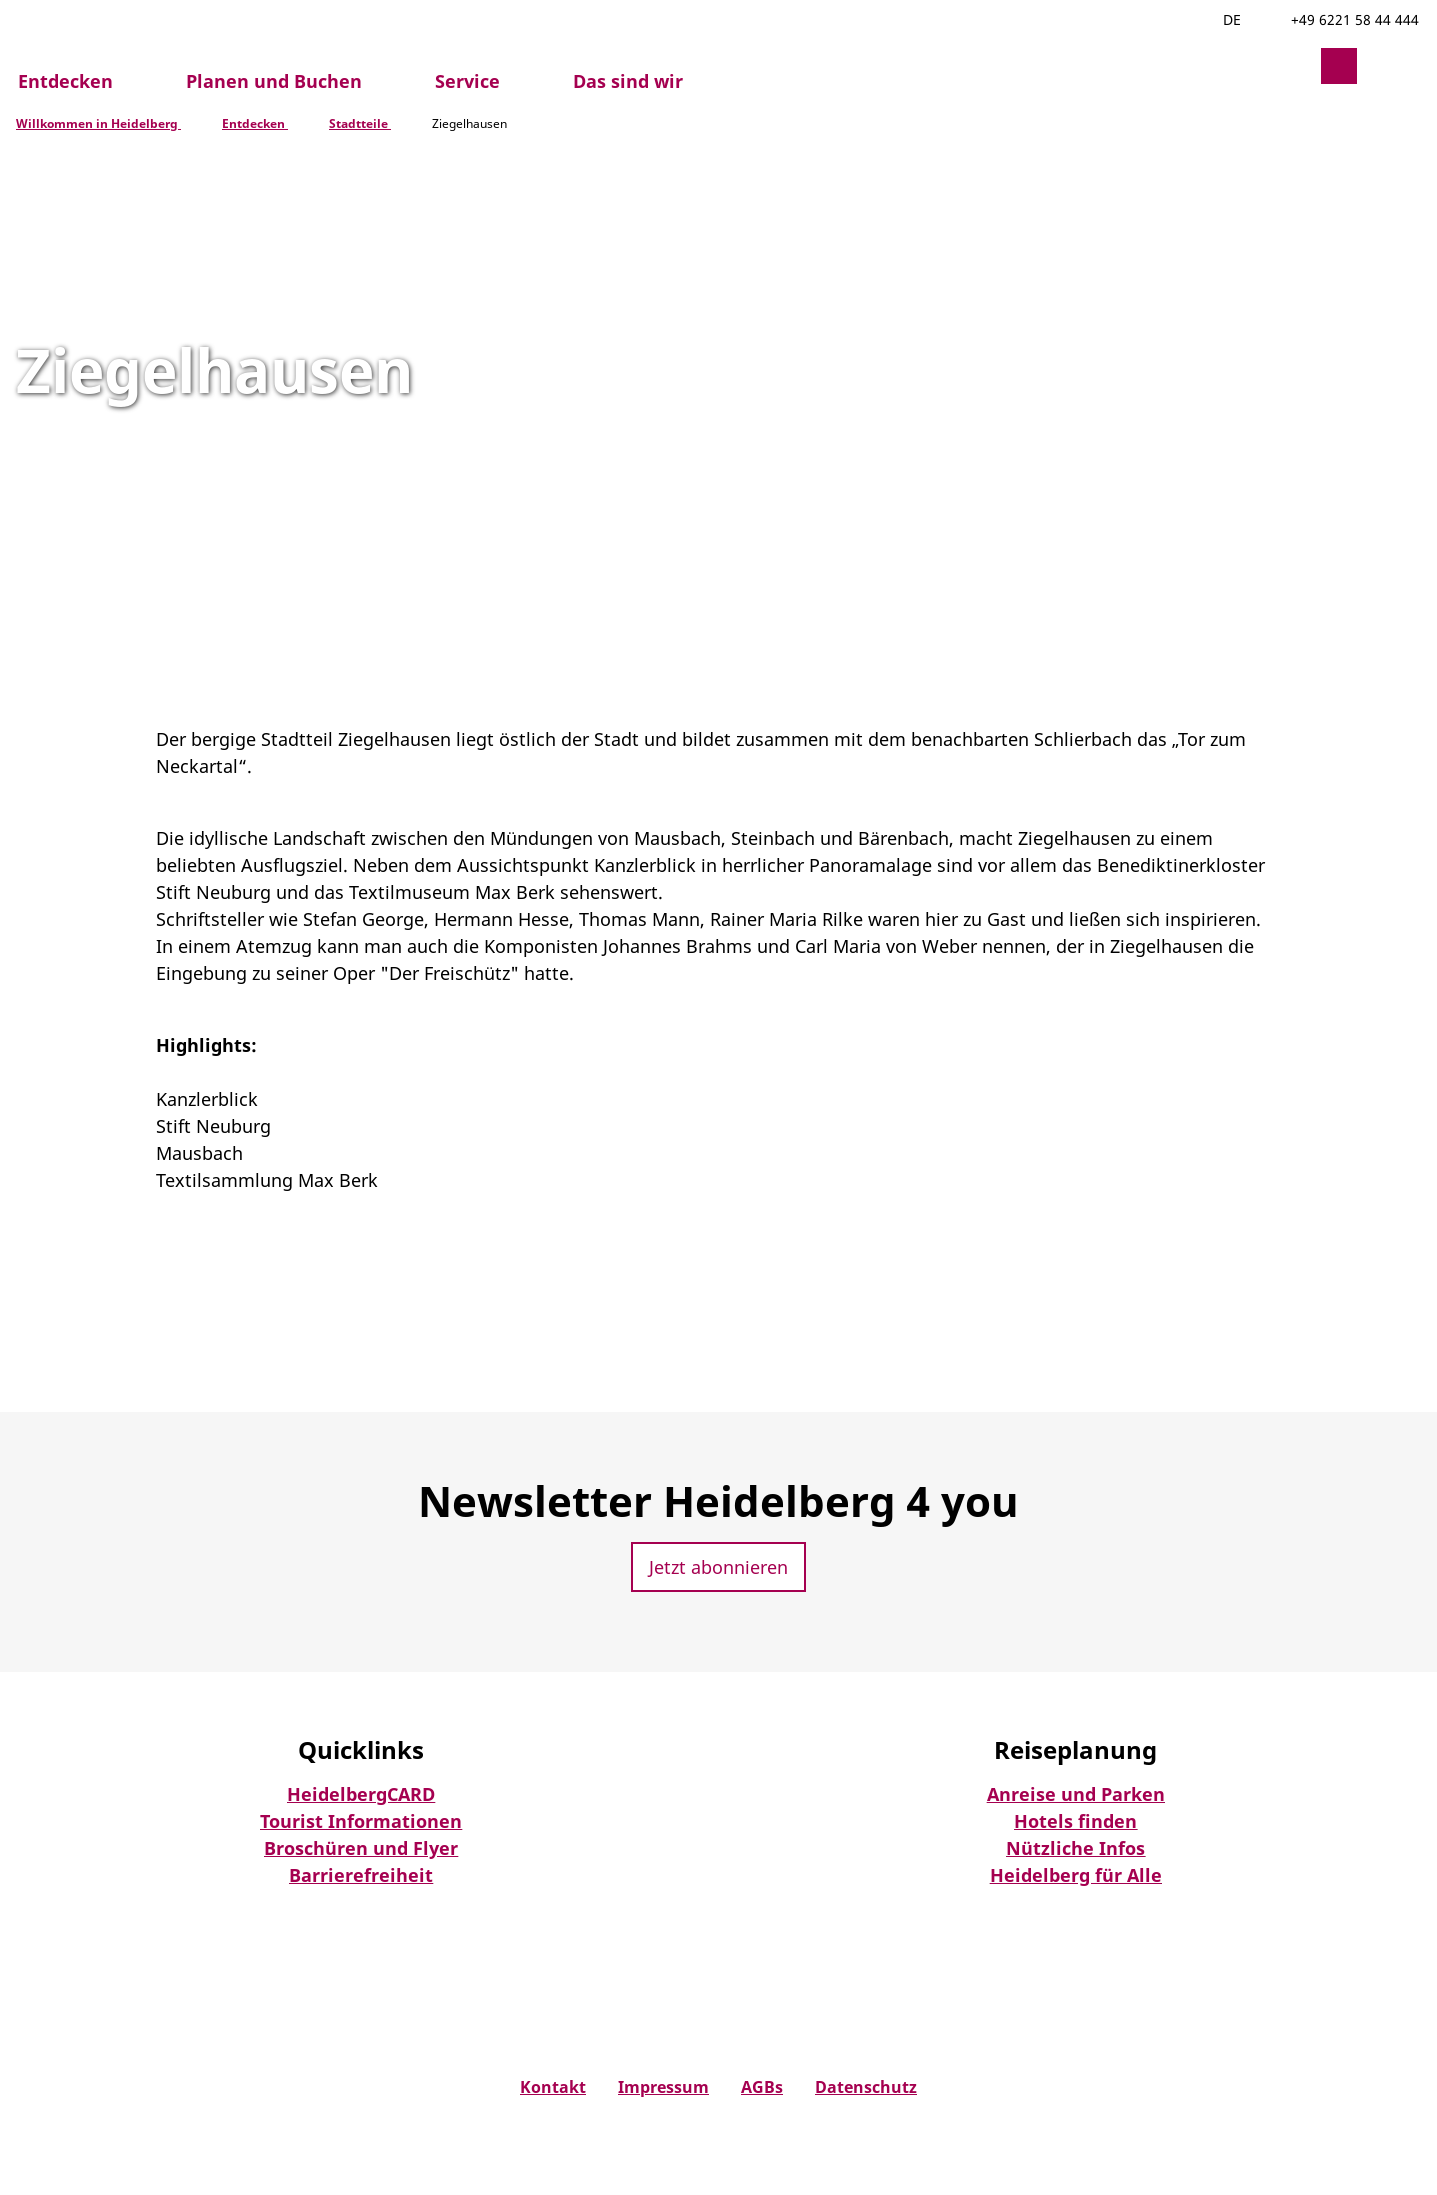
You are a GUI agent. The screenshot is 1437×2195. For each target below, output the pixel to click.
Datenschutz (866, 2087)
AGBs (762, 2087)
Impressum (663, 2087)
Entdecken (65, 81)
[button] (1291, 66)
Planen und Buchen (274, 81)
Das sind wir (628, 81)
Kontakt (553, 2087)
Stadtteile (360, 123)
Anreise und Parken (1076, 1794)
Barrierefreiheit (361, 1875)
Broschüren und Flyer (361, 1848)
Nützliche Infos (1075, 1848)
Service (467, 81)
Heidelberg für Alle (1076, 1875)
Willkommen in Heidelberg (98, 123)
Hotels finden (1075, 1821)
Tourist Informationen (361, 1821)
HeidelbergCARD (361, 1794)
